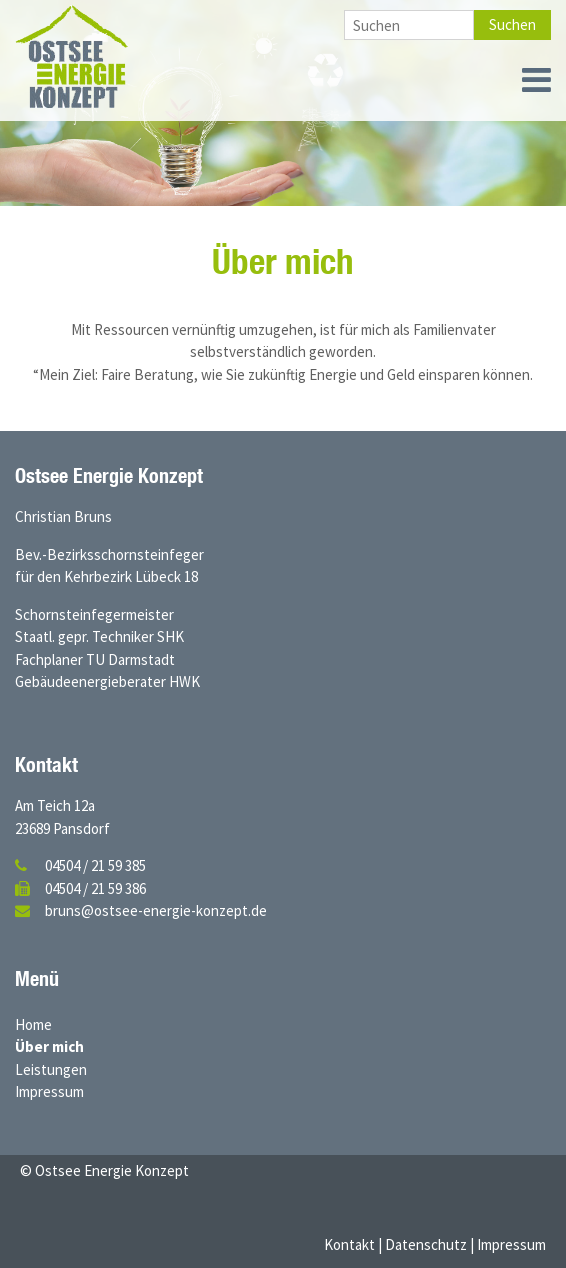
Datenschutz (426, 1244)
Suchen (512, 24)
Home (33, 1024)
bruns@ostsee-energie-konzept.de (156, 910)
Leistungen (51, 1069)
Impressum (49, 1091)
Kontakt (349, 1244)
